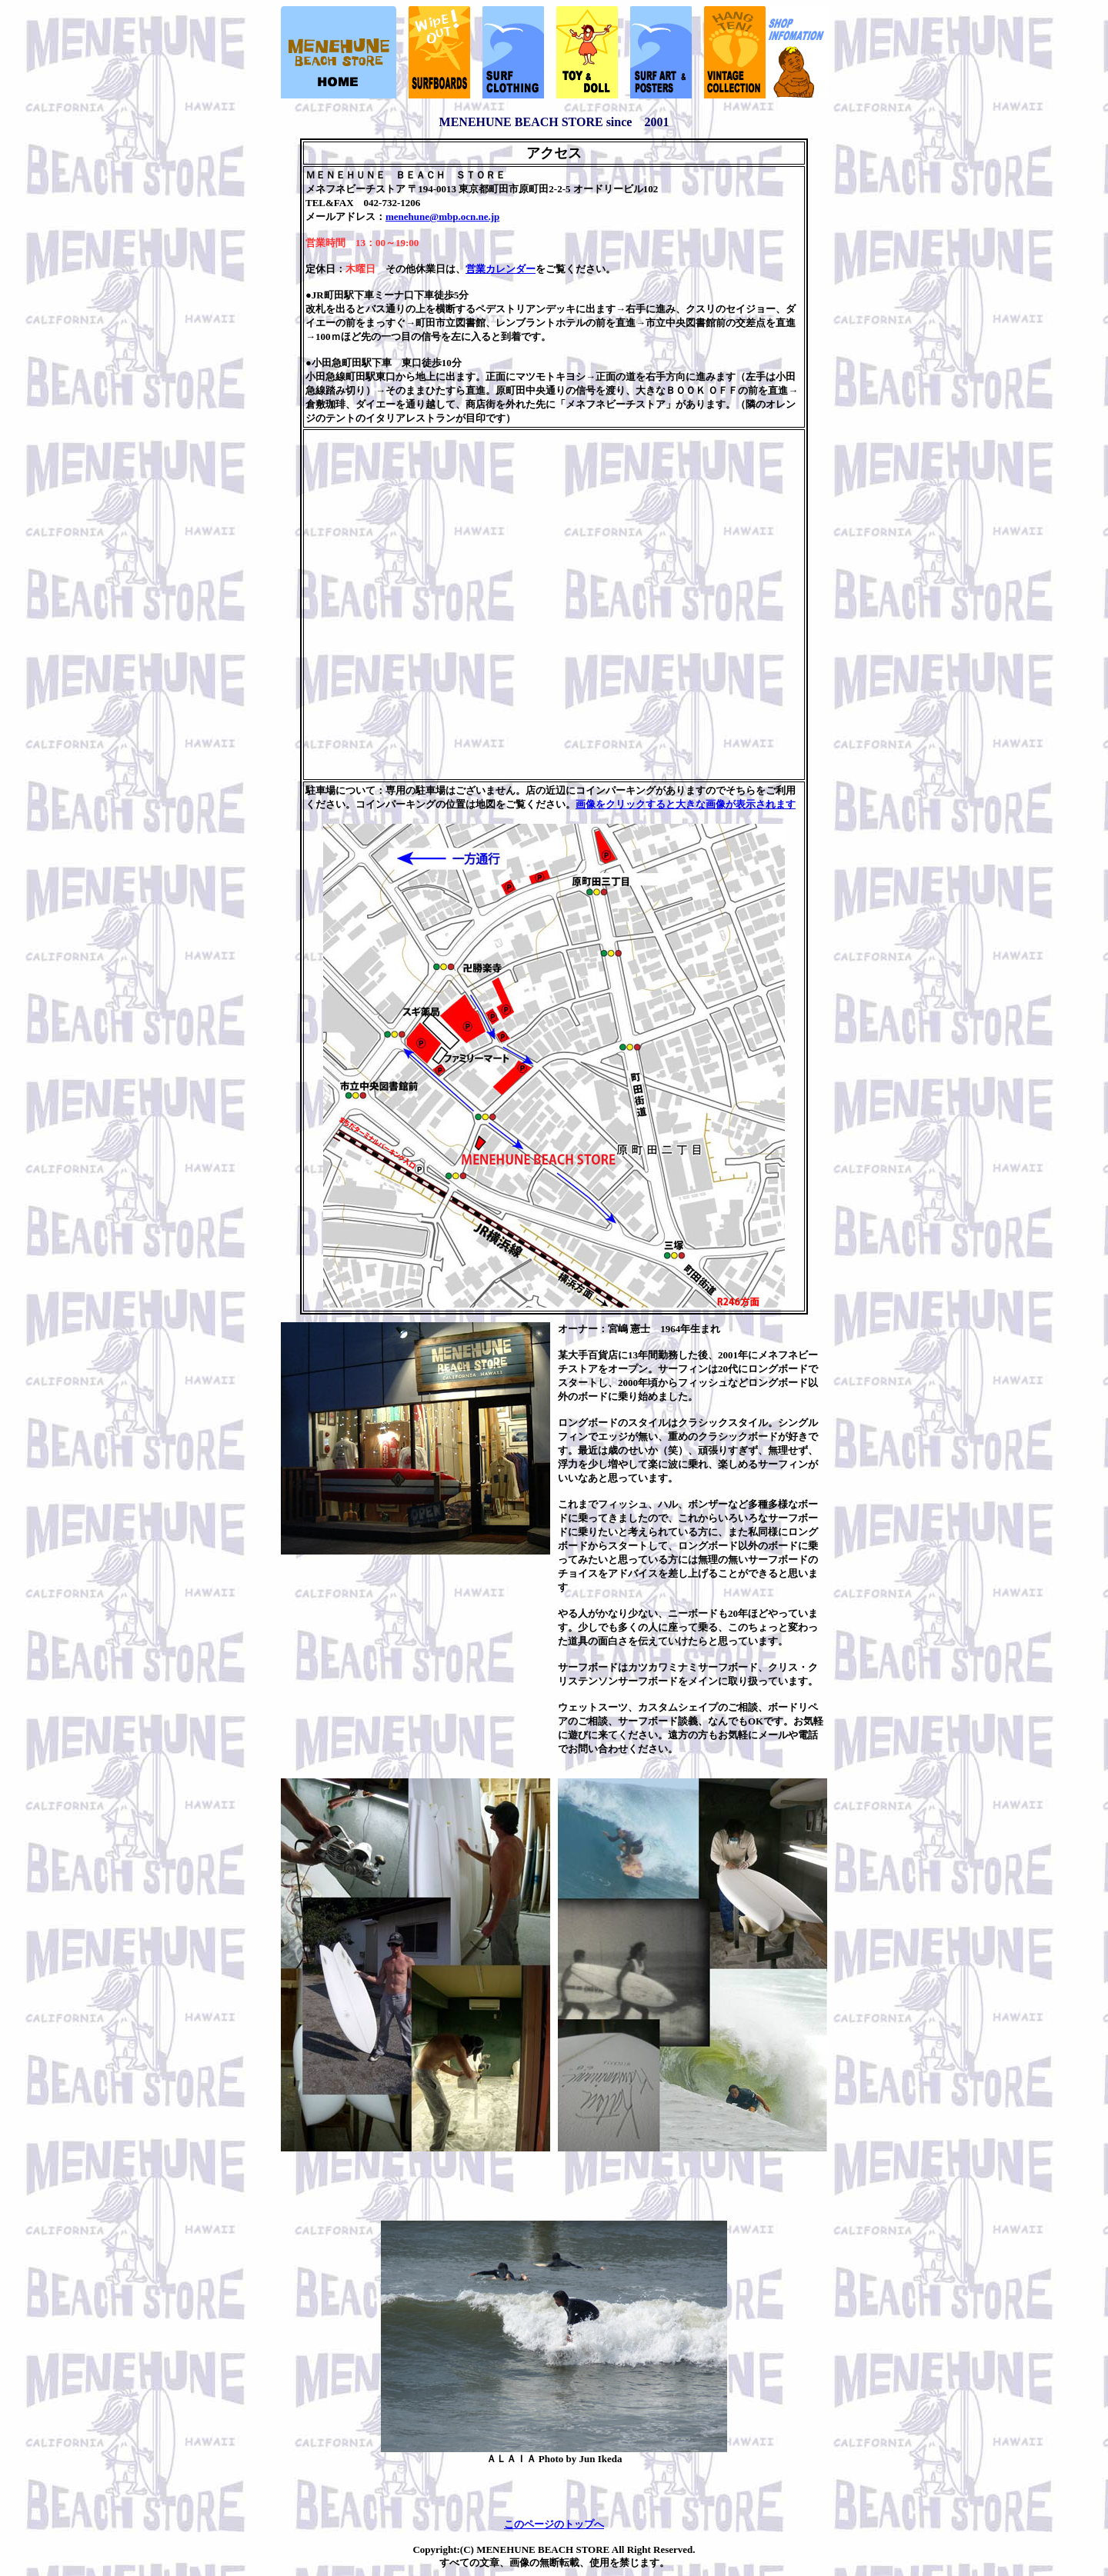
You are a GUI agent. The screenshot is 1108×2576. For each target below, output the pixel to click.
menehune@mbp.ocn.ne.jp (442, 216)
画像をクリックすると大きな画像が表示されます (686, 804)
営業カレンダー (501, 269)
